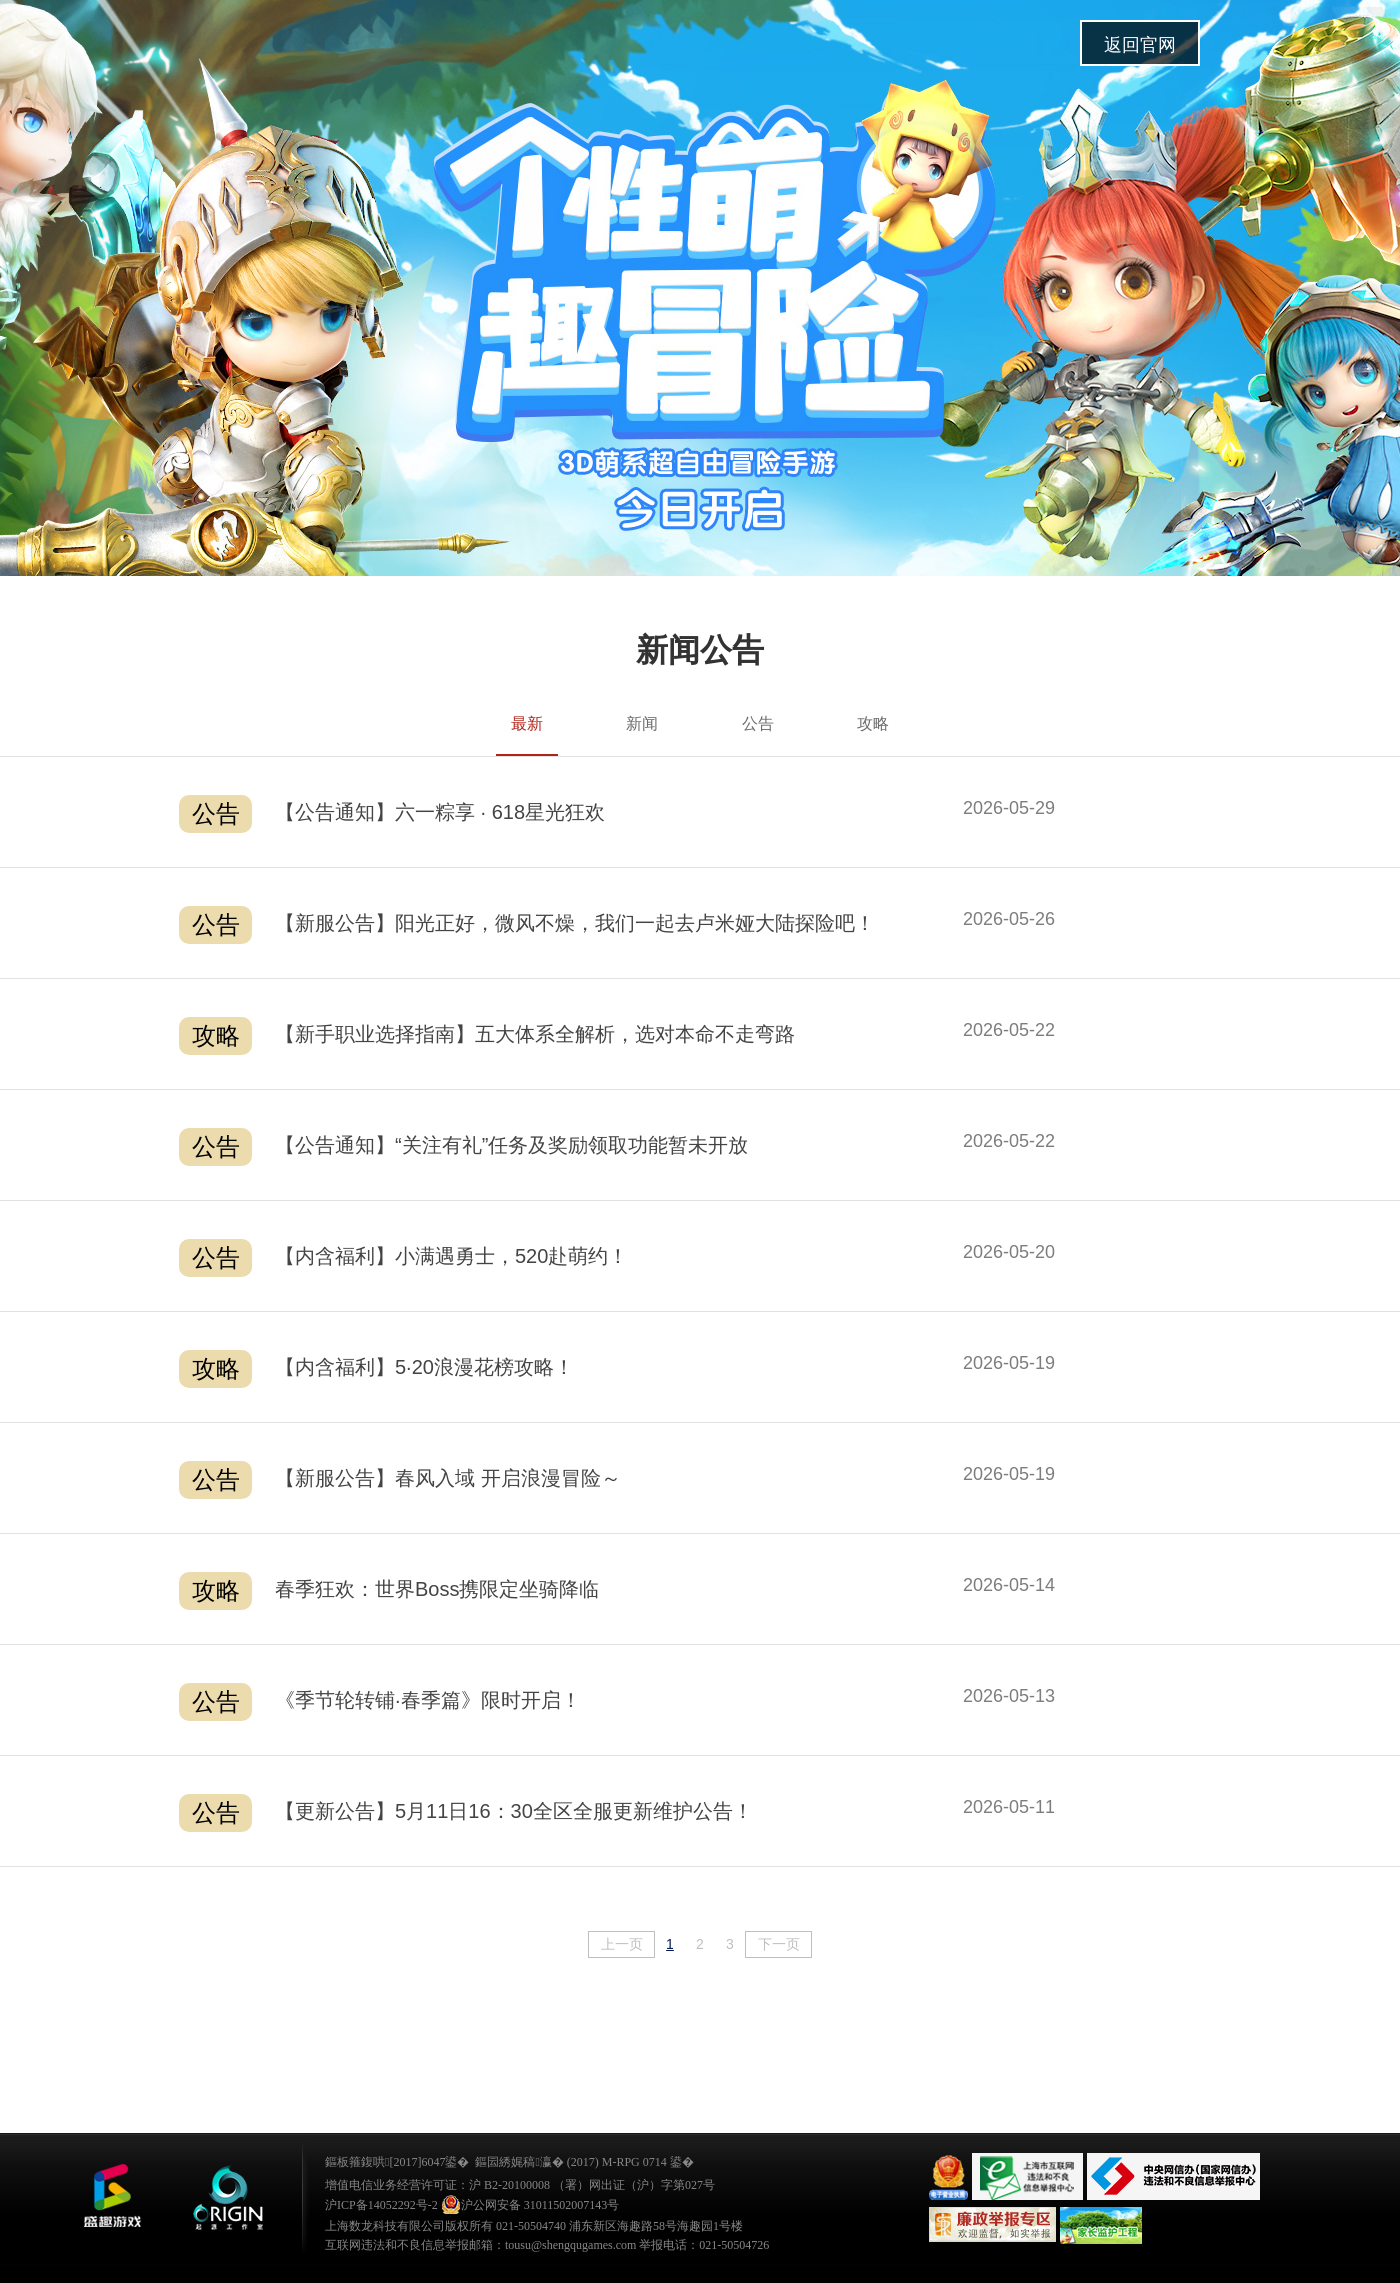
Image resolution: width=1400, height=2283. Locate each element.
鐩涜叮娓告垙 (112, 2196)
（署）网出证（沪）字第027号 (634, 2185)
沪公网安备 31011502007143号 (530, 2205)
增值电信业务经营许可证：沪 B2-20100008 (437, 2185)
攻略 (873, 723)
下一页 (779, 1944)
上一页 (622, 1944)
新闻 (642, 723)
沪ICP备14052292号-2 (381, 2205)
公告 (758, 723)
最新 (527, 723)
